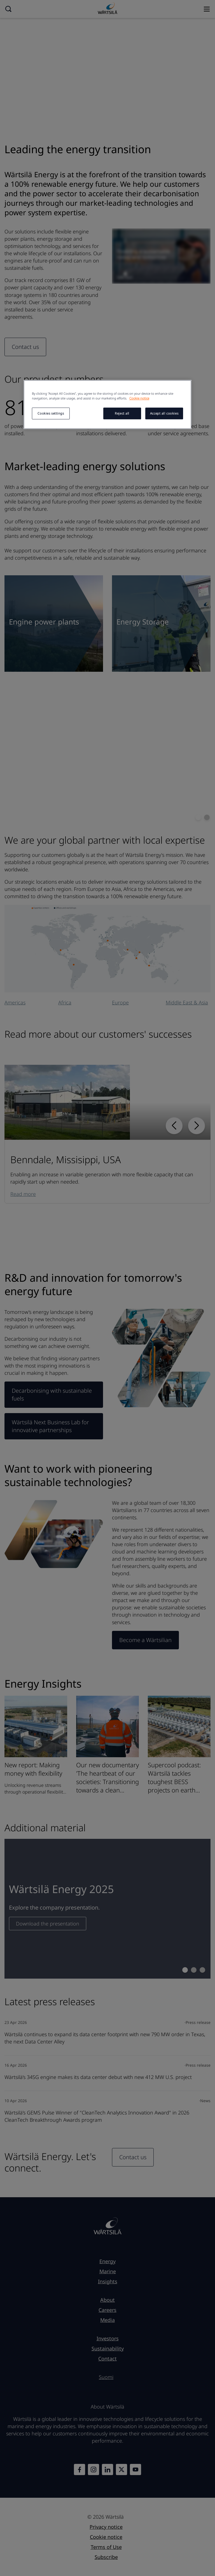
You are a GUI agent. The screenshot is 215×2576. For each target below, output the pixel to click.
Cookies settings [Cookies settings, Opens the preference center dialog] (51, 413)
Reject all (122, 413)
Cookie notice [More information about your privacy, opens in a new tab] (139, 398)
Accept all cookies (164, 413)
